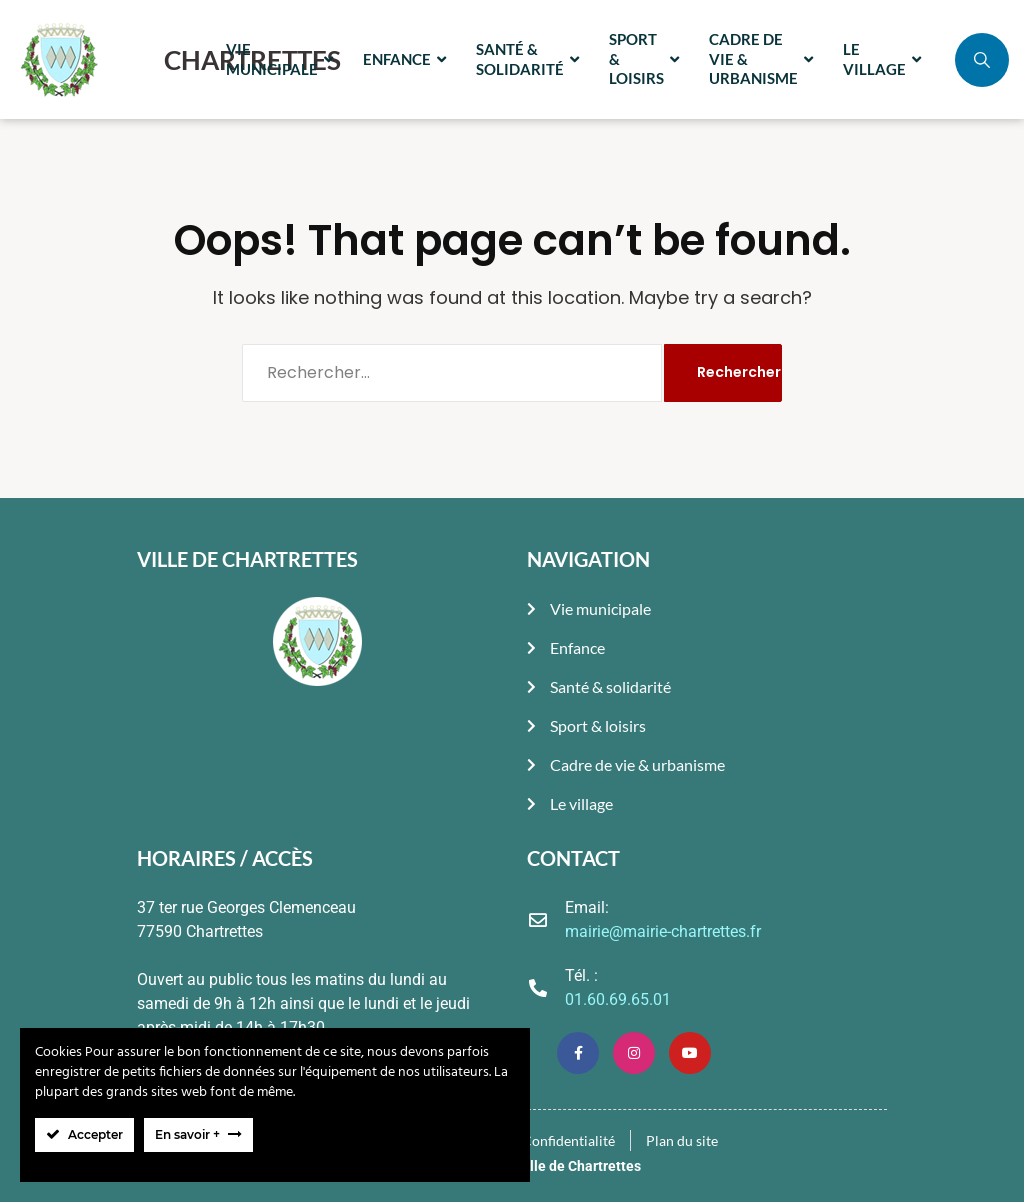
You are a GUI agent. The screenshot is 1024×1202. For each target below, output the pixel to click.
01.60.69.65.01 (618, 999)
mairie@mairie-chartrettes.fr (663, 931)
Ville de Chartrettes (579, 1166)
